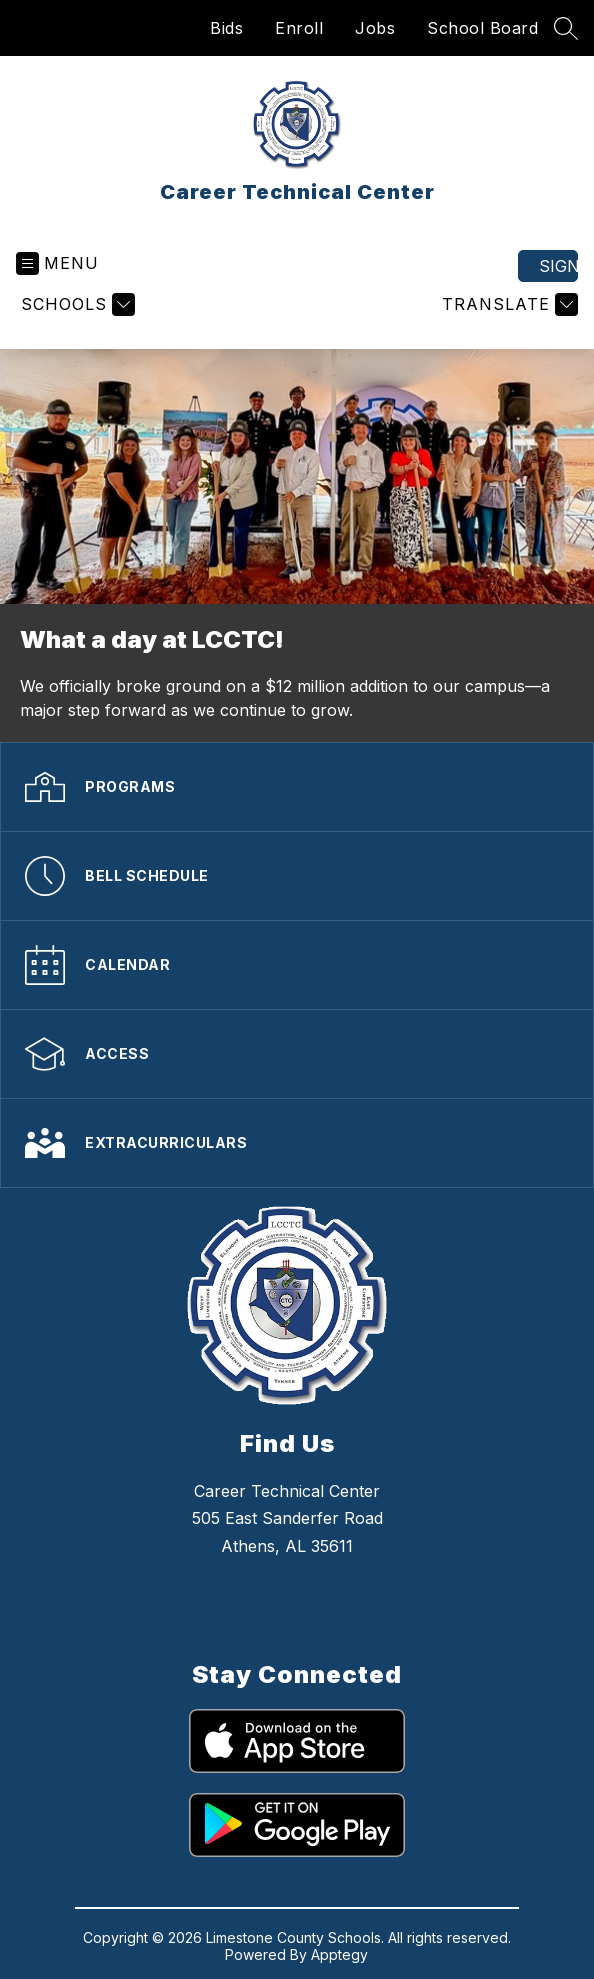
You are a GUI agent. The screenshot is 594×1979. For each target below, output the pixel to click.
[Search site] (566, 28)
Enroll (299, 28)
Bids (226, 28)
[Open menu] (57, 263)
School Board (482, 28)
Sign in (558, 266)
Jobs (375, 28)
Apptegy (339, 1954)
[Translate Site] (507, 304)
